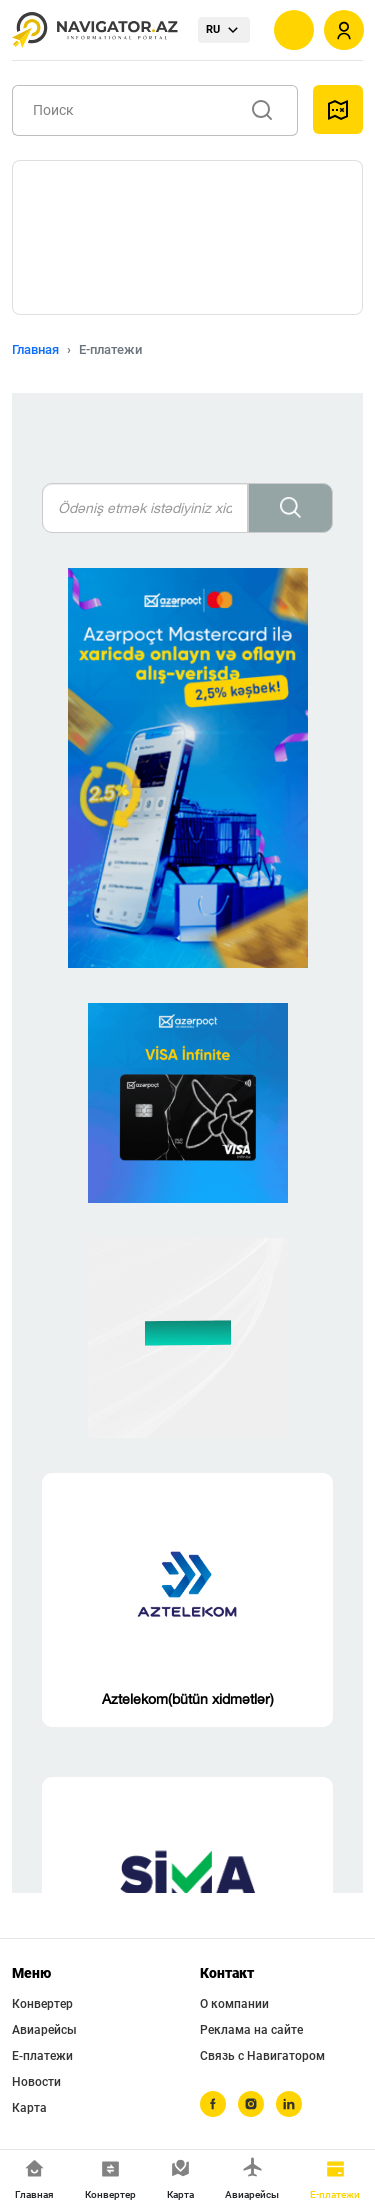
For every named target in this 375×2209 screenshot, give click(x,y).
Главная (35, 349)
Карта (29, 2108)
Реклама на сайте (251, 2030)
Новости (36, 2082)
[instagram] (251, 2104)
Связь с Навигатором (262, 2056)
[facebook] (213, 2104)
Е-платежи (42, 2056)
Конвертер (42, 2004)
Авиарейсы (44, 2030)
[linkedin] (289, 2104)
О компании (234, 2004)
